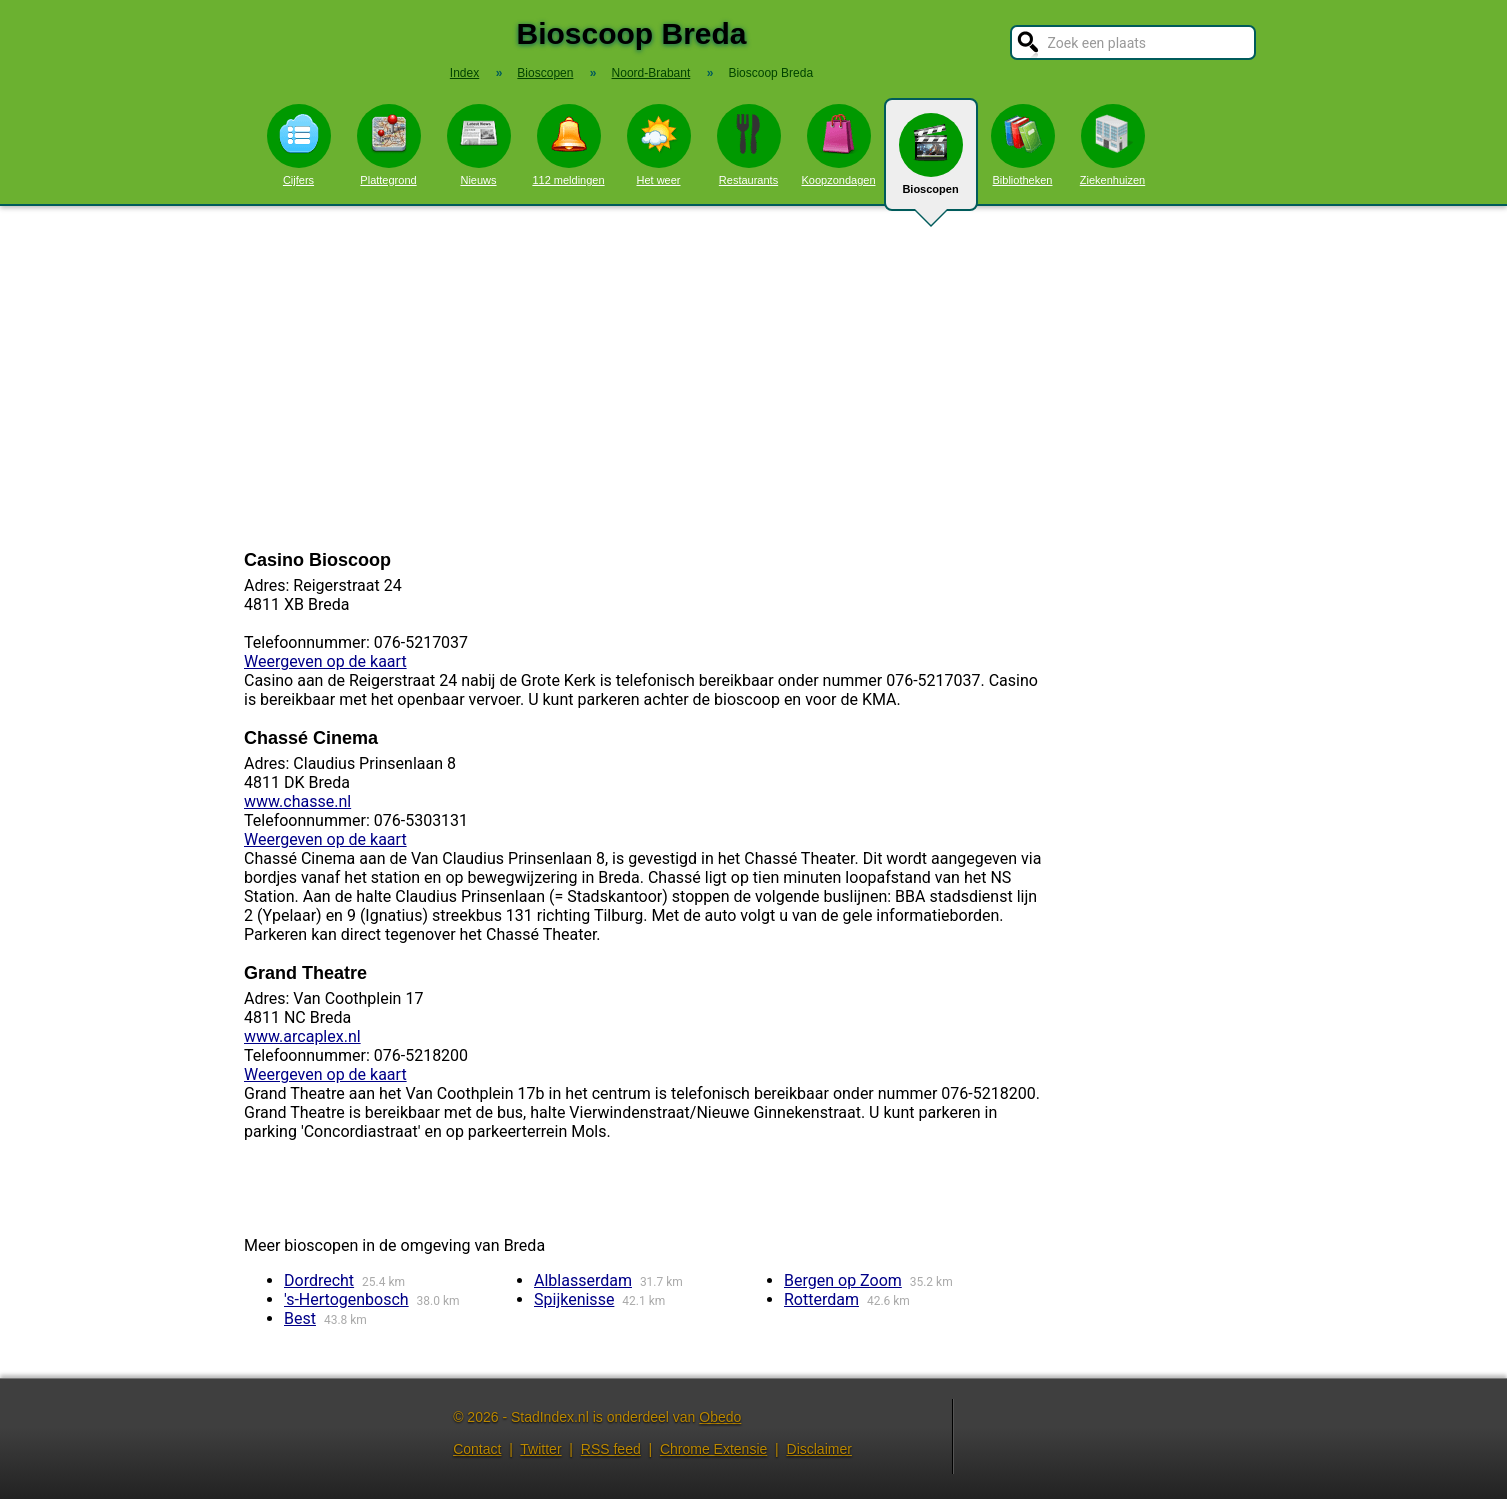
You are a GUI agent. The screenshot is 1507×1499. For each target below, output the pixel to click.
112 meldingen (568, 145)
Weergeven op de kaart (325, 661)
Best (300, 1318)
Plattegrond (389, 145)
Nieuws (479, 145)
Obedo (720, 1417)
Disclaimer (819, 1449)
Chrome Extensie (713, 1449)
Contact (477, 1449)
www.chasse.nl (297, 801)
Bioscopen (931, 162)
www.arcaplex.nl (302, 1036)
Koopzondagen (838, 145)
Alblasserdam (583, 1280)
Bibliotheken (1023, 145)
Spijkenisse (574, 1299)
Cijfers (299, 145)
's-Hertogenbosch (346, 1299)
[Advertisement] (754, 378)
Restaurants (749, 145)
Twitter (540, 1449)
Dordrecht (319, 1280)
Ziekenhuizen (1112, 145)
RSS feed (611, 1449)
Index (464, 73)
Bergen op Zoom (843, 1280)
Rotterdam (821, 1299)
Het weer (659, 145)
